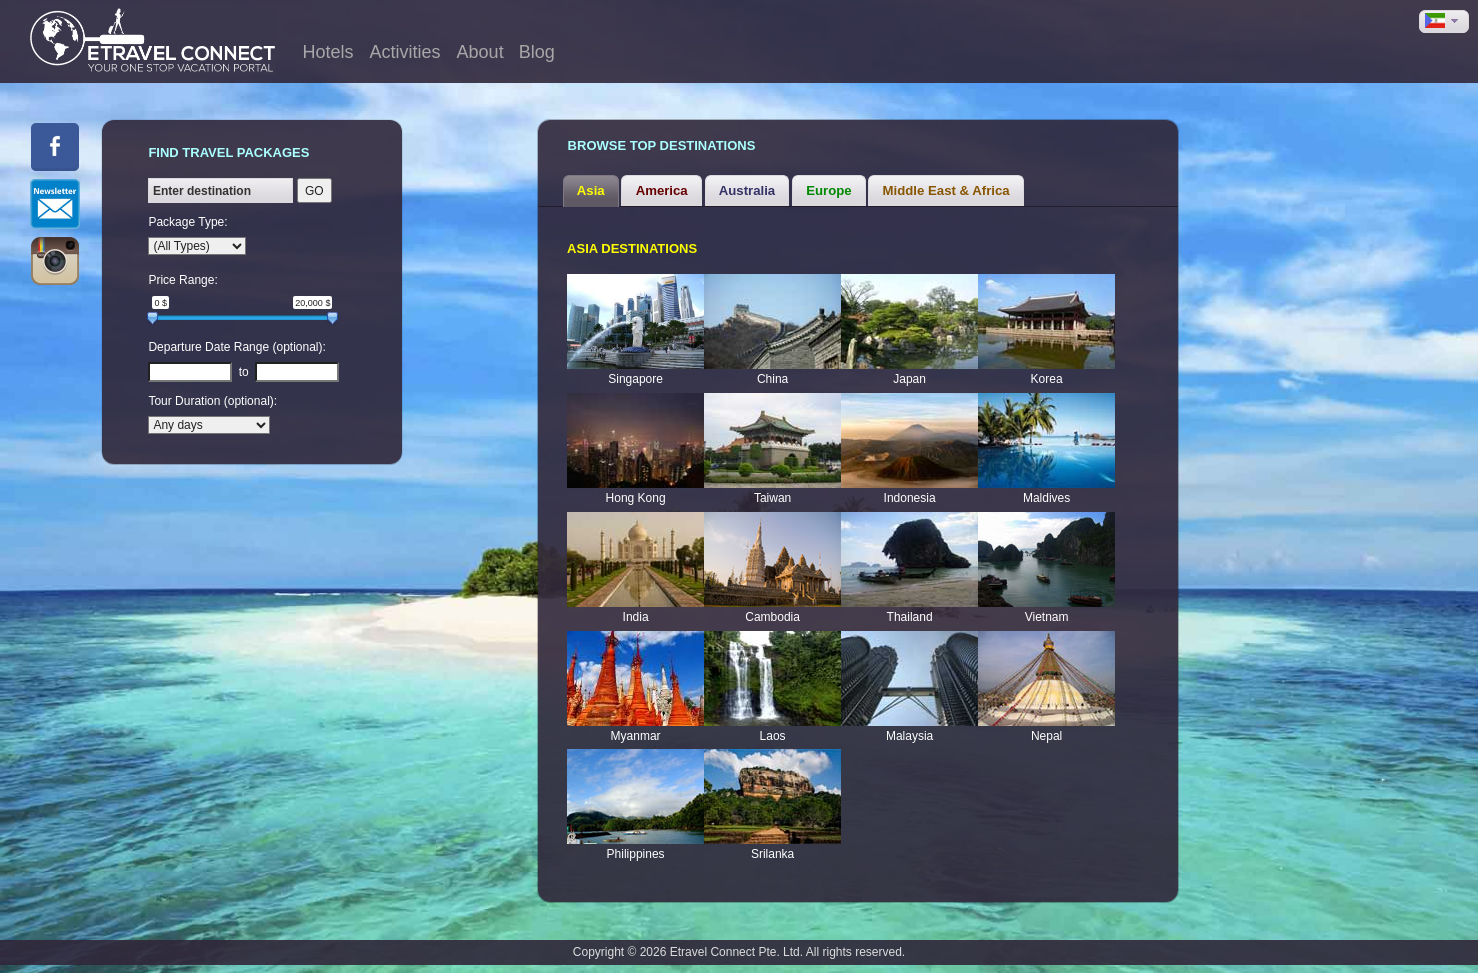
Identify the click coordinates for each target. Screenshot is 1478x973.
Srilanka (772, 854)
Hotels (328, 52)
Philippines (636, 854)
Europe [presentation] (828, 190)
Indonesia (910, 498)
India (636, 617)
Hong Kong (636, 498)
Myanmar (636, 736)
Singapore (635, 379)
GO (314, 191)
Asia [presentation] (591, 190)
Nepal (1046, 736)
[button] (1444, 21)
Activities (405, 52)
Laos (773, 736)
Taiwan (772, 498)
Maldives (1046, 498)
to (244, 372)
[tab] (591, 191)
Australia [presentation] (747, 190)
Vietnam (1047, 617)
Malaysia (909, 736)
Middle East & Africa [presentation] (946, 190)
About (480, 52)
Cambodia (772, 617)
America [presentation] (662, 190)
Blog (537, 52)
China (772, 379)
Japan (909, 379)
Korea (1047, 379)
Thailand (910, 617)
